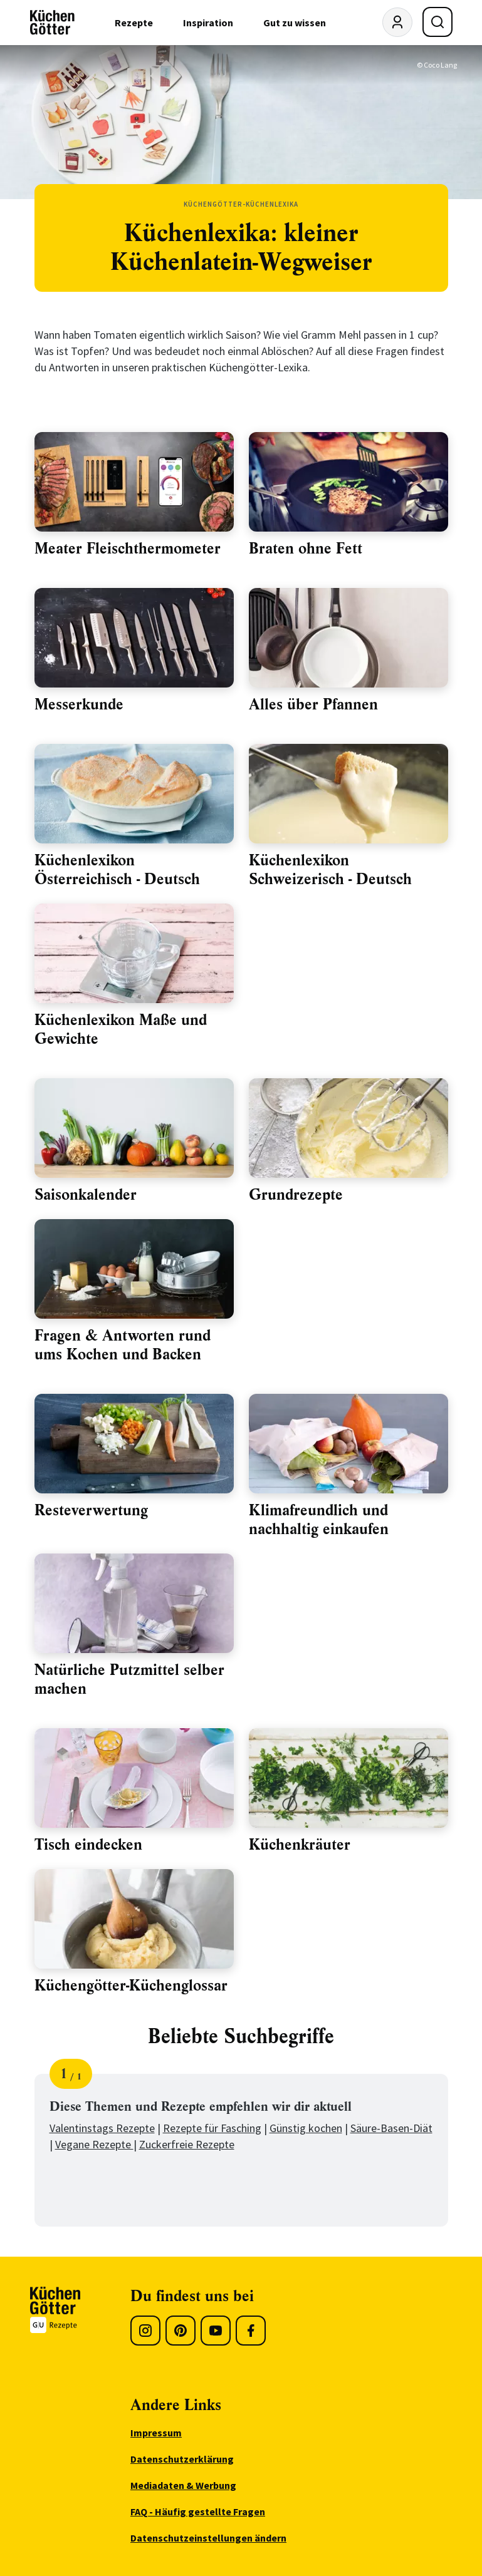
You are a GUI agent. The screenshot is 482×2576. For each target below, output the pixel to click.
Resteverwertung (91, 1510)
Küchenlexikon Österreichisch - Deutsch (117, 869)
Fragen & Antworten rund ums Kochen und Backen (122, 1345)
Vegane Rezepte (94, 2144)
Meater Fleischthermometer (127, 548)
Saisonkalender (85, 1195)
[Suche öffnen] (437, 22)
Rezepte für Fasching (212, 2128)
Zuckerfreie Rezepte (186, 2144)
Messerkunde (78, 704)
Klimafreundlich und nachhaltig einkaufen (319, 1519)
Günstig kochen (306, 2128)
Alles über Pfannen (313, 704)
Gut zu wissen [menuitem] (294, 22)
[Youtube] (216, 2331)
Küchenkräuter (299, 1845)
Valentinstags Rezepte (102, 2128)
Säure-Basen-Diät (391, 2128)
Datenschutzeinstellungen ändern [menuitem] (208, 2538)
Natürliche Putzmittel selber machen (129, 1679)
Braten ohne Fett (305, 548)
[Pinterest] (180, 2331)
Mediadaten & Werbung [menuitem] (183, 2485)
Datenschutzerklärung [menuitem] (182, 2459)
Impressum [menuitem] (156, 2432)
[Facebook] (251, 2331)
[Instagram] (145, 2331)
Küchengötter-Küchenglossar (131, 1986)
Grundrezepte (296, 1195)
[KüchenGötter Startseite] (52, 22)
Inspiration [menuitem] (208, 22)
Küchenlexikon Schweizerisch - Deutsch (330, 869)
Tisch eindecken (88, 1845)
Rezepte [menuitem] (134, 22)
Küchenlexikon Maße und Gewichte (120, 1029)
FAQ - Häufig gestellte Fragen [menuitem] (197, 2511)
